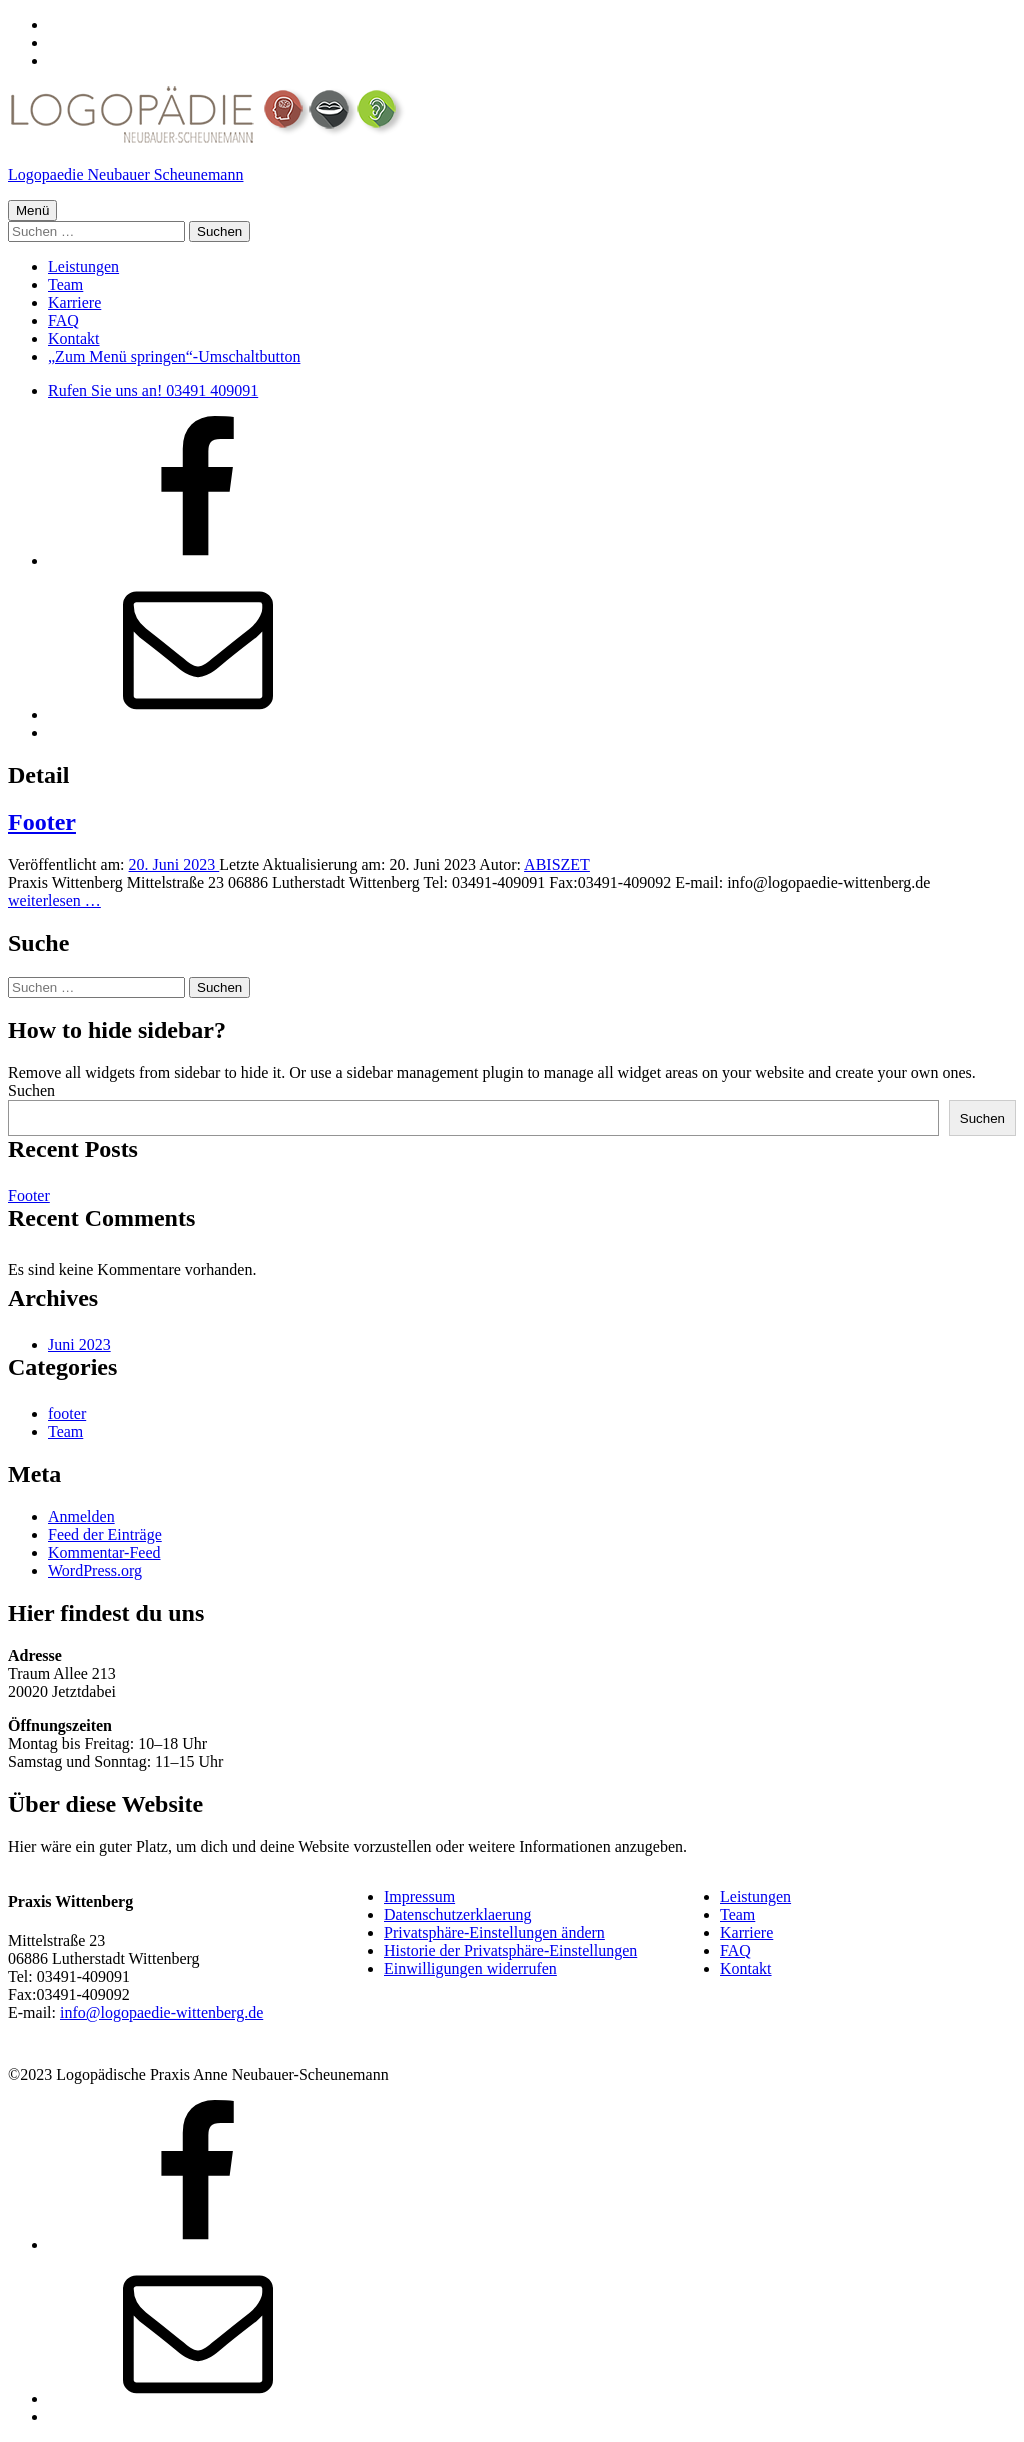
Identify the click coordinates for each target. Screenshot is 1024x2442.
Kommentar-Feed (104, 1552)
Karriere (74, 302)
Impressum (419, 1896)
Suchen (31, 1090)
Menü (32, 210)
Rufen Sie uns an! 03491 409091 (153, 390)
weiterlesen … (54, 900)
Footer (42, 822)
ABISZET (557, 864)
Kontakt (74, 338)
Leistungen (83, 266)
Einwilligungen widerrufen (470, 1968)
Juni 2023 (79, 1344)
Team (65, 284)
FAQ (63, 320)
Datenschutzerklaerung (457, 1914)
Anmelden (81, 1516)
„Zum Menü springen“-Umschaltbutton (174, 356)
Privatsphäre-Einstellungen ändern (494, 1932)
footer (67, 1413)
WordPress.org (95, 1570)
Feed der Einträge (105, 1534)
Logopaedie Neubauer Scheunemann (125, 174)
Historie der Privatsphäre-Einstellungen (510, 1950)
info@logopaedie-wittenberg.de (161, 2012)
